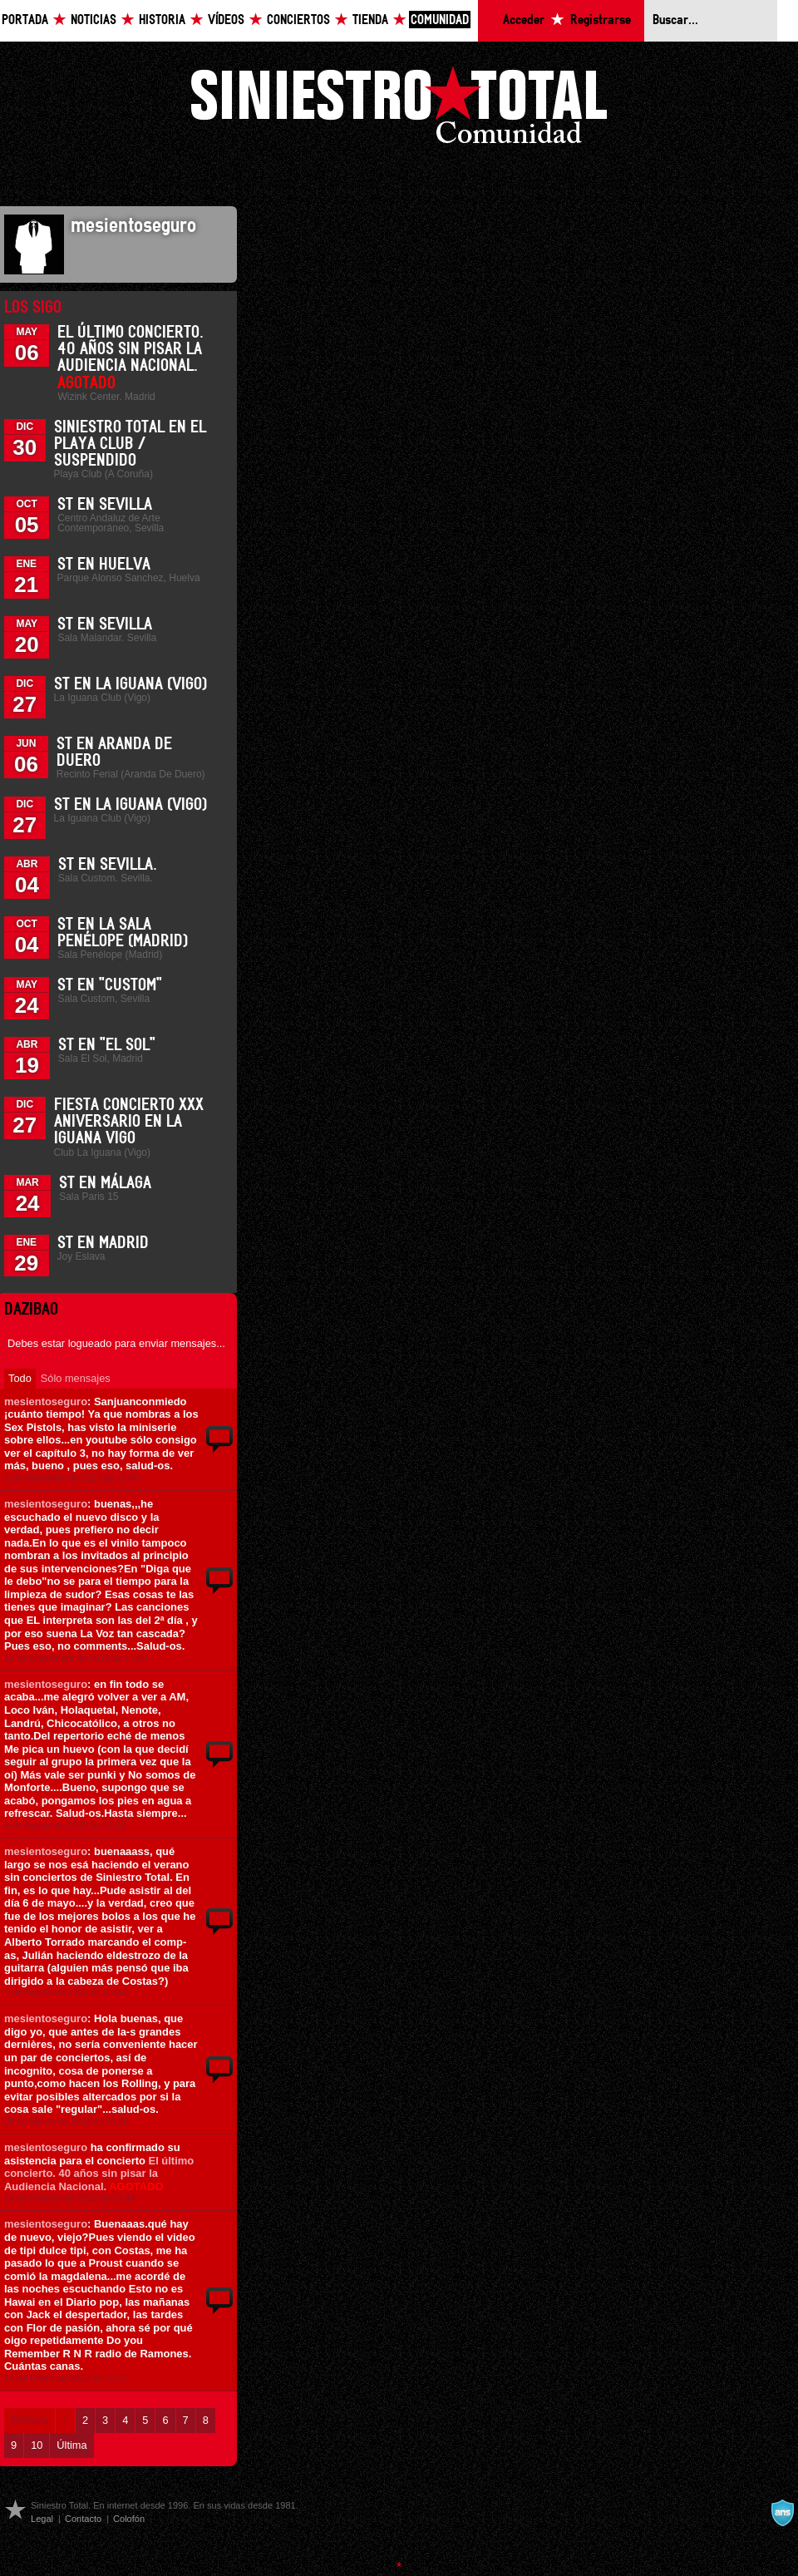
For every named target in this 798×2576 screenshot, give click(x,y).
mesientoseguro (45, 1401)
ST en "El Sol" (106, 1045)
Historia (162, 20)
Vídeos (226, 20)
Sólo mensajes (76, 1378)
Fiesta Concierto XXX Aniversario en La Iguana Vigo (129, 1122)
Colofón (129, 2519)
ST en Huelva (103, 564)
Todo (20, 1378)
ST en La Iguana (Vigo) (130, 684)
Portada (25, 20)
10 (36, 2445)
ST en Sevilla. (107, 864)
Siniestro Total (399, 109)
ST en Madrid (103, 1243)
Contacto (83, 2519)
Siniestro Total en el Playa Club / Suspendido (130, 444)
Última (71, 2445)
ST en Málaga (105, 1183)
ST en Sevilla (104, 504)
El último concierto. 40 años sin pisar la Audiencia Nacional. (99, 2173)
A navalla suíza (782, 2513)
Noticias (93, 20)
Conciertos (298, 20)
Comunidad (440, 20)
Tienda (370, 20)
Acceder (523, 20)
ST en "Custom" (109, 985)
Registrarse (600, 20)
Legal (42, 2519)
